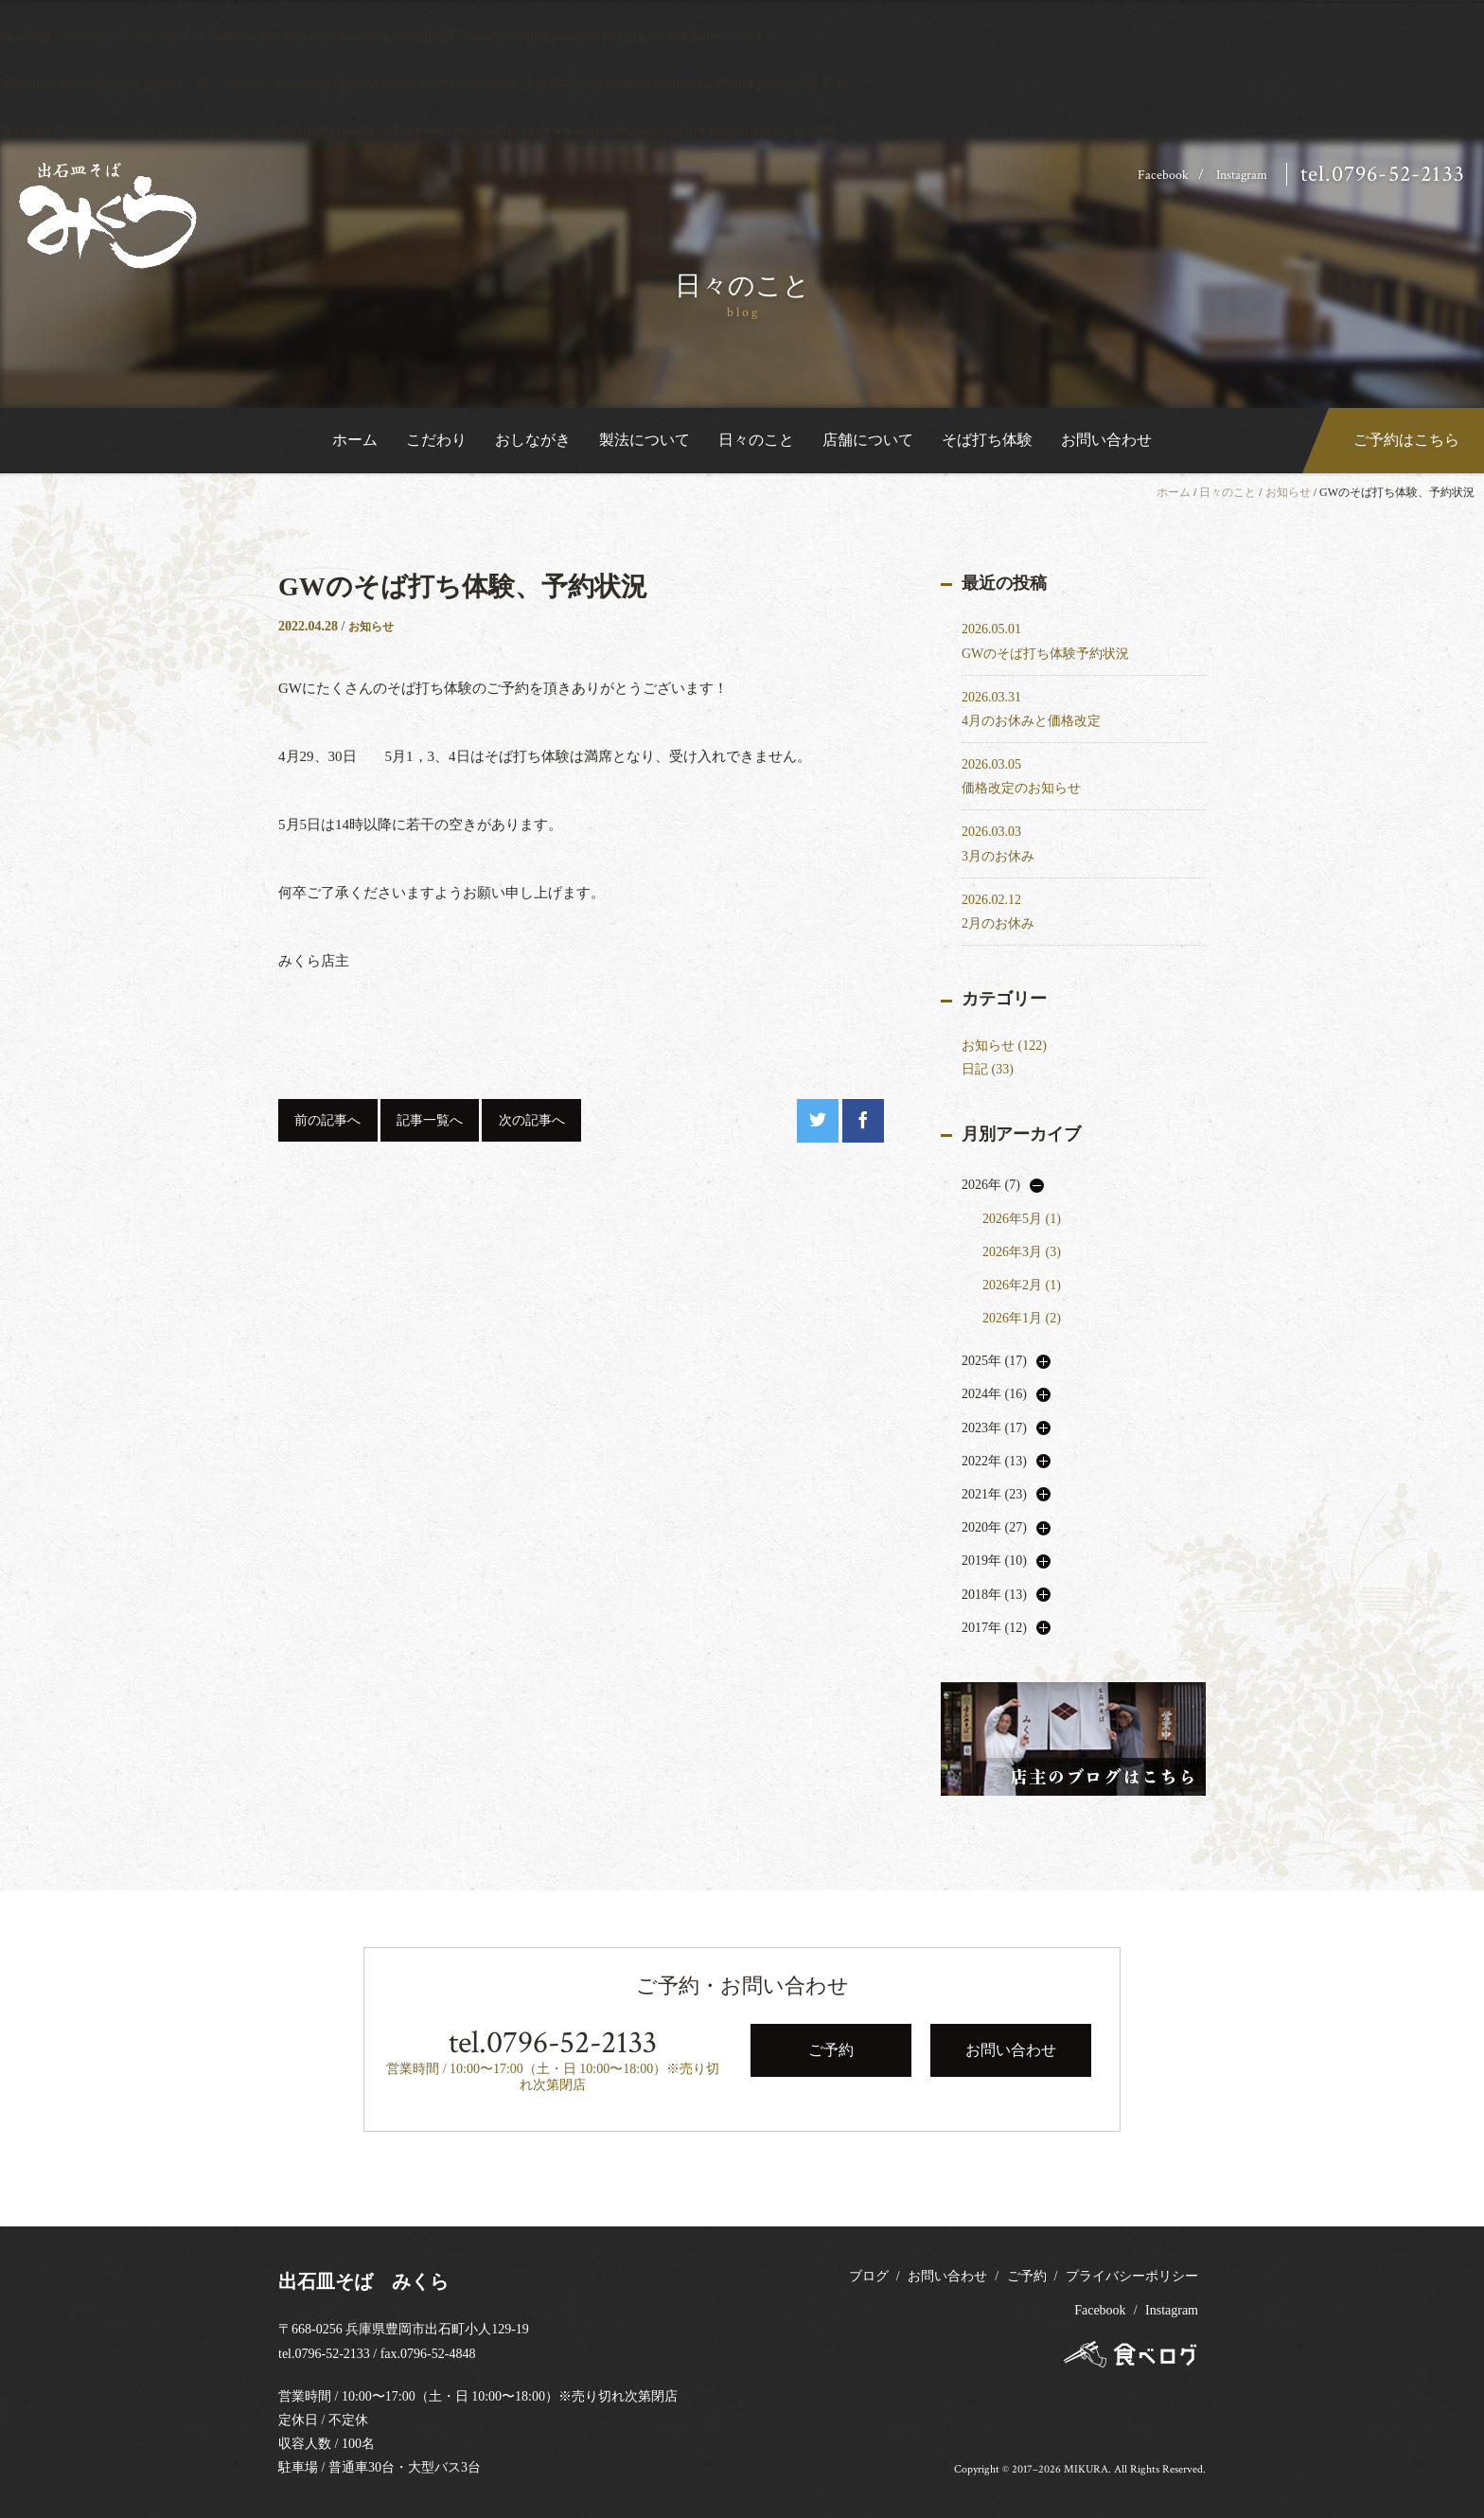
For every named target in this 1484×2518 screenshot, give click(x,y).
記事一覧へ (430, 1120)
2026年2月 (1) (1021, 1285)
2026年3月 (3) (1021, 1252)
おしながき (533, 440)
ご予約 (1027, 2276)
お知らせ (1288, 492)
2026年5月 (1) (1021, 1219)
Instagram (1241, 175)
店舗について (867, 440)
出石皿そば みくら (363, 2281)
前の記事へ (327, 1120)
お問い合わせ (1106, 440)
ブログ (869, 2276)
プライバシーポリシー (1132, 2276)
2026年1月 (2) (1021, 1318)
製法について (644, 440)
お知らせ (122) (1004, 1045)
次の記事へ (532, 1120)
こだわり (436, 440)
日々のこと (756, 440)
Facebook (1163, 175)
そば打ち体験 (987, 440)
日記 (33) (988, 1069)
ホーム (355, 440)
